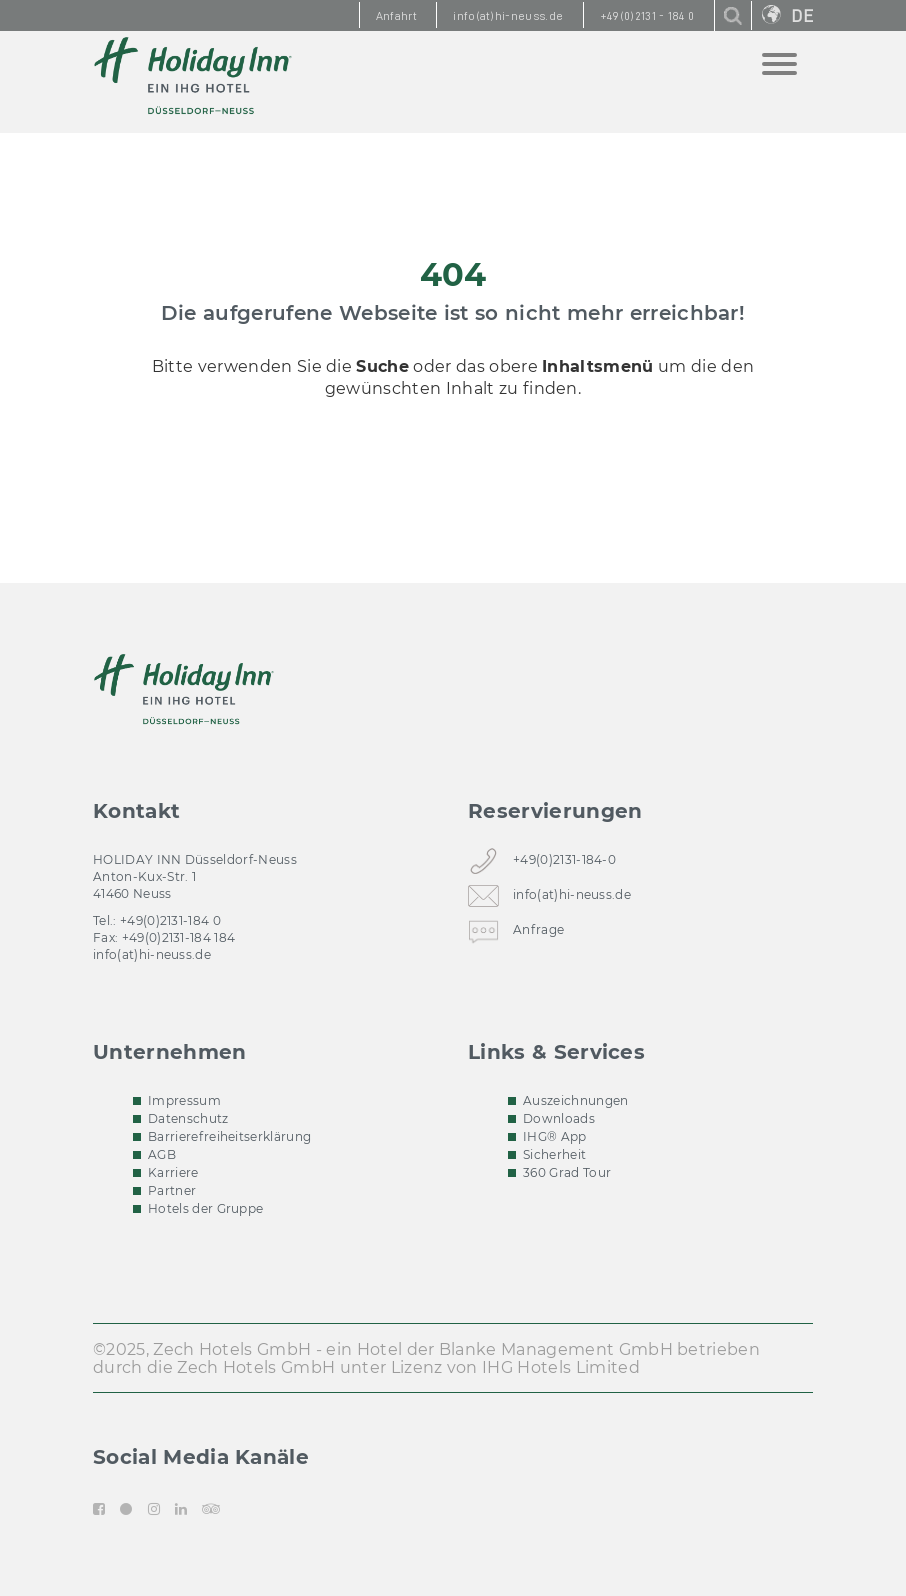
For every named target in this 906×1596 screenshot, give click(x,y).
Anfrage (538, 933)
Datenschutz (188, 1118)
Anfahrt (396, 16)
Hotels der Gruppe (205, 1208)
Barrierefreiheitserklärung (229, 1136)
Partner (172, 1190)
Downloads (559, 1118)
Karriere (173, 1172)
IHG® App (555, 1136)
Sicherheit (554, 1154)
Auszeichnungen (575, 1100)
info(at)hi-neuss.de (152, 954)
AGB (162, 1154)
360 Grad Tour (567, 1172)
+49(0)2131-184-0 (564, 863)
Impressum (184, 1100)
